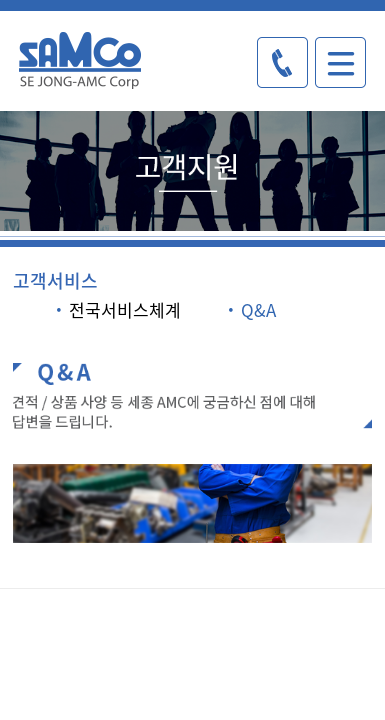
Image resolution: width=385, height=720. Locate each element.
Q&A (250, 309)
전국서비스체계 (117, 309)
